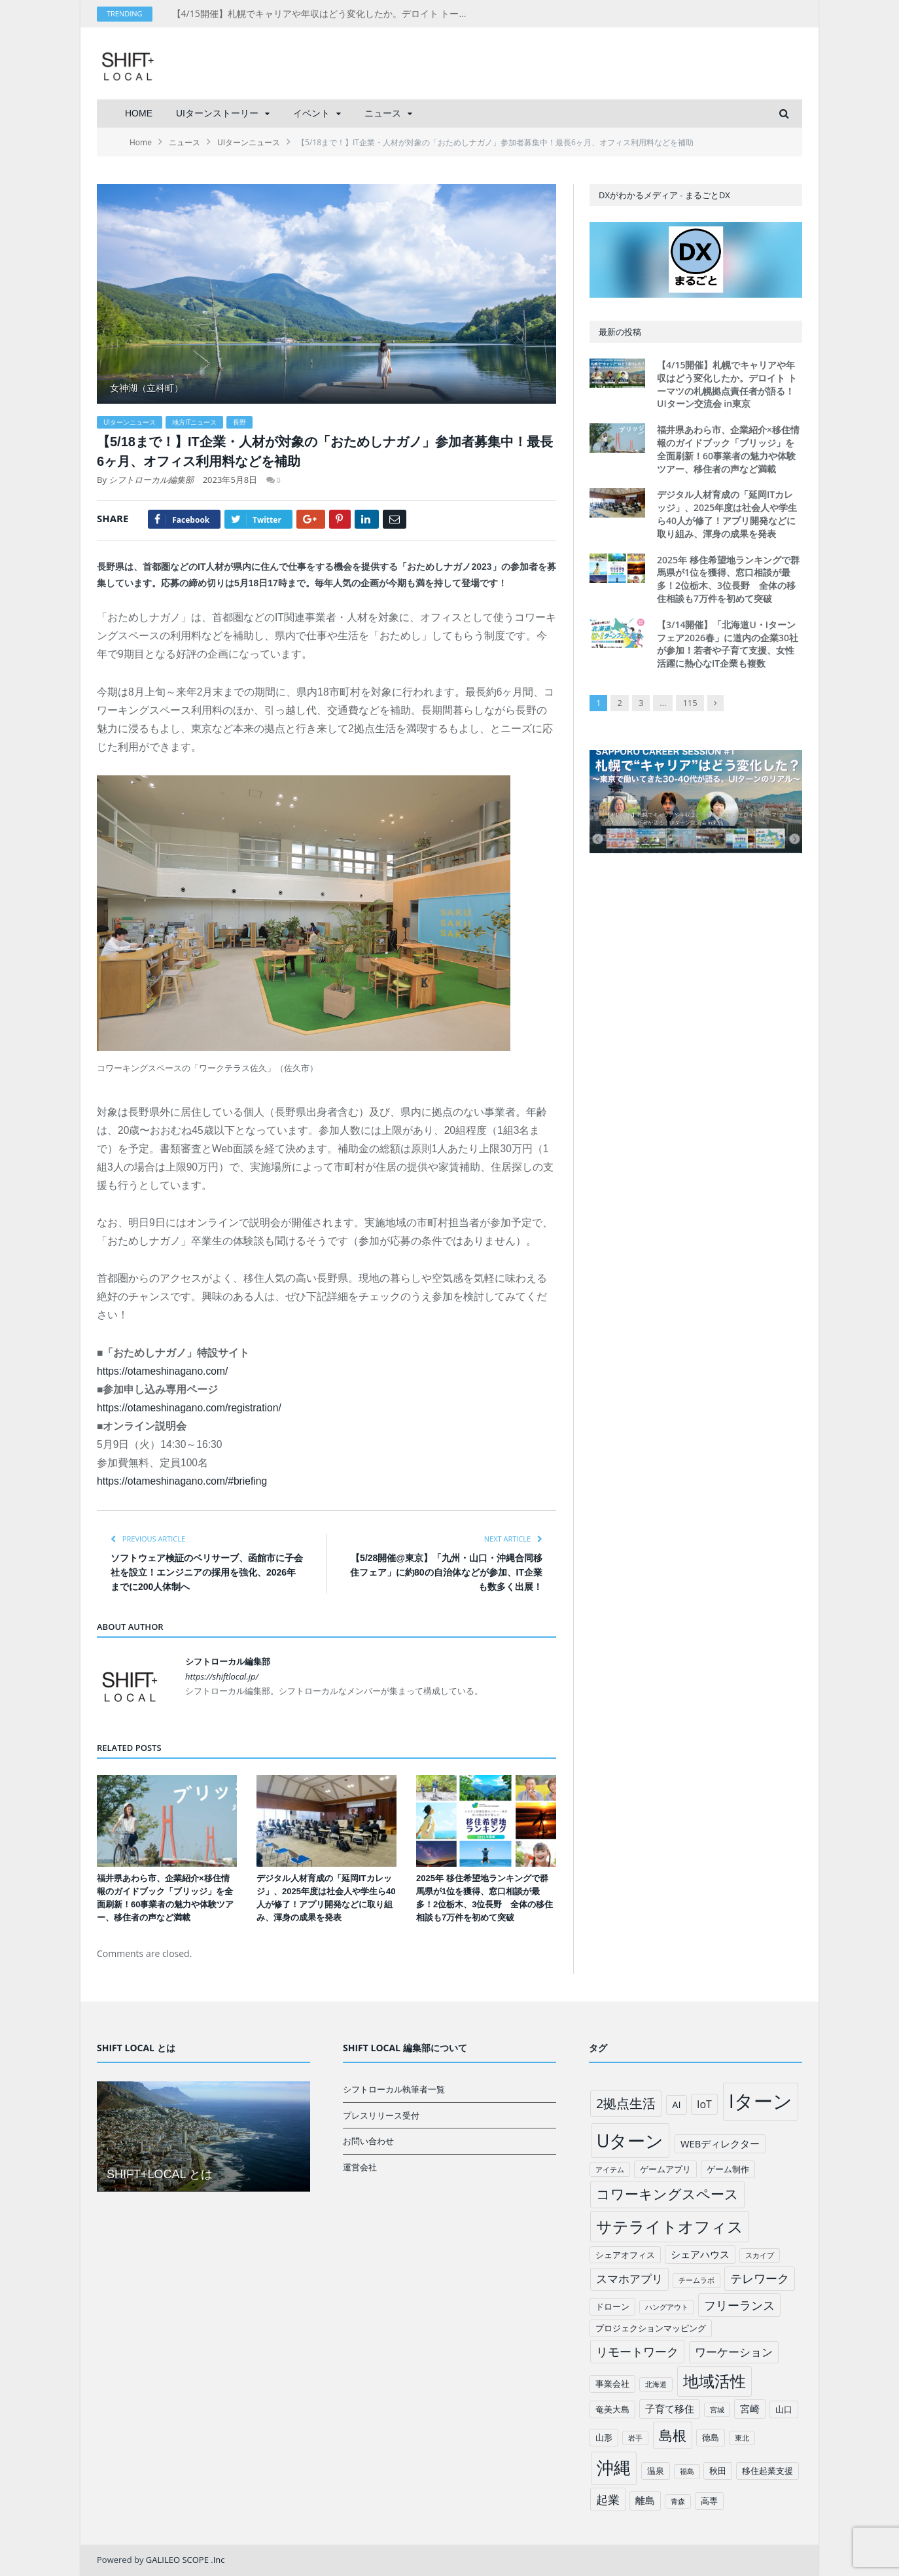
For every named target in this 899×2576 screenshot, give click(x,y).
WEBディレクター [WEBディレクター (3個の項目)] (720, 2143)
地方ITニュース (194, 422)
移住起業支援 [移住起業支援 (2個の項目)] (767, 2471)
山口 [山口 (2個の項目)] (783, 2409)
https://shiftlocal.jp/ (221, 1676)
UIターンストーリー (217, 113)
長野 (239, 422)
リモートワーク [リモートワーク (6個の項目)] (637, 2351)
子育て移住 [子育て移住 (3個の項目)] (669, 2408)
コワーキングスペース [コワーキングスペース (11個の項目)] (667, 2194)
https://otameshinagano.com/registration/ (189, 1407)
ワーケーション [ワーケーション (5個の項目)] (734, 2351)
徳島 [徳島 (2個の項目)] (710, 2437)
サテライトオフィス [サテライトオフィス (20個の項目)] (669, 2226)
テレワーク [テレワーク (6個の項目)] (759, 2278)
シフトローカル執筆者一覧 (394, 2089)
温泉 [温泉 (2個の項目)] (655, 2471)
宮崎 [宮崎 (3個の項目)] (750, 2408)
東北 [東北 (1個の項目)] (742, 2438)
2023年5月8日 (230, 479)
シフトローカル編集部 (151, 479)
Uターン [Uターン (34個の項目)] (630, 2140)
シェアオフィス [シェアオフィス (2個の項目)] (625, 2255)
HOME (138, 113)
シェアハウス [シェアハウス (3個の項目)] (700, 2254)
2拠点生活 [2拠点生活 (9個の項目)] (626, 2103)
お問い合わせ (368, 2141)
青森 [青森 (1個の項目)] (678, 2501)
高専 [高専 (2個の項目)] (709, 2501)
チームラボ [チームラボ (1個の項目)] (696, 2280)
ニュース (382, 113)
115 (689, 703)
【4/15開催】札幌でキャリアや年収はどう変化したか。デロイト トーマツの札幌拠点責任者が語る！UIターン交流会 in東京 (322, 14)
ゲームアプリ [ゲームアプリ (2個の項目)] (665, 2169)
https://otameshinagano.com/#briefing (182, 1481)
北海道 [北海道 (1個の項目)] (656, 2384)
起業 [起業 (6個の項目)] (608, 2499)
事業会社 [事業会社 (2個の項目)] (612, 2384)
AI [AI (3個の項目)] (676, 2104)
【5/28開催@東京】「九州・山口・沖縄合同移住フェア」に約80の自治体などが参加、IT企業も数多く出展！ (446, 1572)
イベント (311, 113)
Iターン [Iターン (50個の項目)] (760, 2101)
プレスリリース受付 (381, 2115)
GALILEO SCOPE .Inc (185, 2560)
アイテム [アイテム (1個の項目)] (609, 2169)
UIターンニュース (129, 422)
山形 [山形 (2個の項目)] (603, 2437)
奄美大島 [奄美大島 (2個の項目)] (612, 2409)
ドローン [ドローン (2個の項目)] (612, 2306)
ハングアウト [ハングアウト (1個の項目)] (666, 2307)
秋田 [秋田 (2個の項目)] (717, 2471)
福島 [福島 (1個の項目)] (687, 2471)
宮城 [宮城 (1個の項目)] (717, 2409)
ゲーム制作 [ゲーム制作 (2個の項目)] (728, 2169)
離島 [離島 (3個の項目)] (645, 2500)
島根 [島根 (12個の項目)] (672, 2435)
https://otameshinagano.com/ (162, 1371)
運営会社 (360, 2167)
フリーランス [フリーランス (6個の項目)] (739, 2305)
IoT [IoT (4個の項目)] (704, 2104)
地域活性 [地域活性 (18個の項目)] (714, 2381)
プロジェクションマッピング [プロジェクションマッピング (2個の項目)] (650, 2328)
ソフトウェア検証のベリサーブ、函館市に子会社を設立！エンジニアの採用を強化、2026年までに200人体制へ (207, 1572)
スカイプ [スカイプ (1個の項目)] (759, 2255)
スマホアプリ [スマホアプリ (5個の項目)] (629, 2278)
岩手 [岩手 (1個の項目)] (635, 2438)
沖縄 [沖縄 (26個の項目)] (614, 2467)
